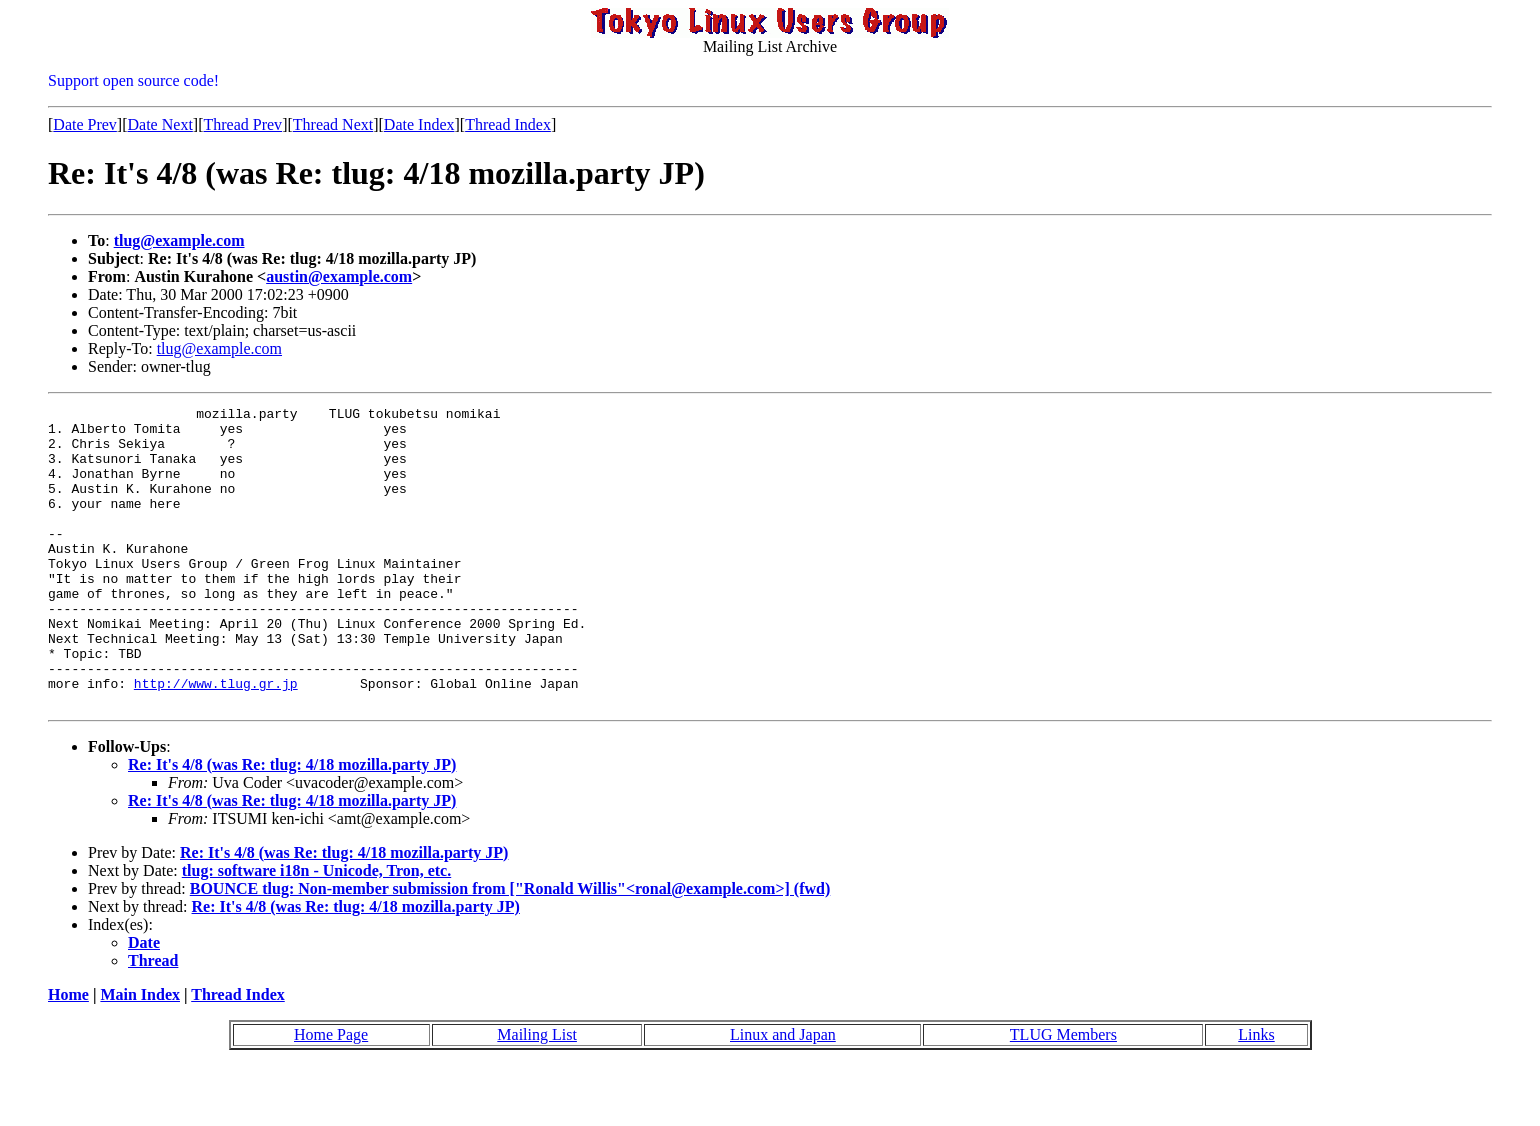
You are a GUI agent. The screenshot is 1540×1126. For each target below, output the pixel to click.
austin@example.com (339, 276)
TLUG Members (1063, 1094)
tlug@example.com (179, 240)
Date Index (419, 124)
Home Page (331, 1094)
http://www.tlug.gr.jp (216, 740)
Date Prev (85, 124)
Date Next (160, 124)
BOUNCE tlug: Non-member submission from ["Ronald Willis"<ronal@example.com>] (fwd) (510, 948)
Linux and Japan (783, 1094)
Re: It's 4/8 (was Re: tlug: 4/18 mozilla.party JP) (292, 824)
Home (68, 1054)
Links (1256, 1094)
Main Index (140, 1054)
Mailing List (537, 1094)
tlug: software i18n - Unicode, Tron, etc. (316, 930)
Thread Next (333, 124)
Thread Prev (242, 124)
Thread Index (508, 124)
